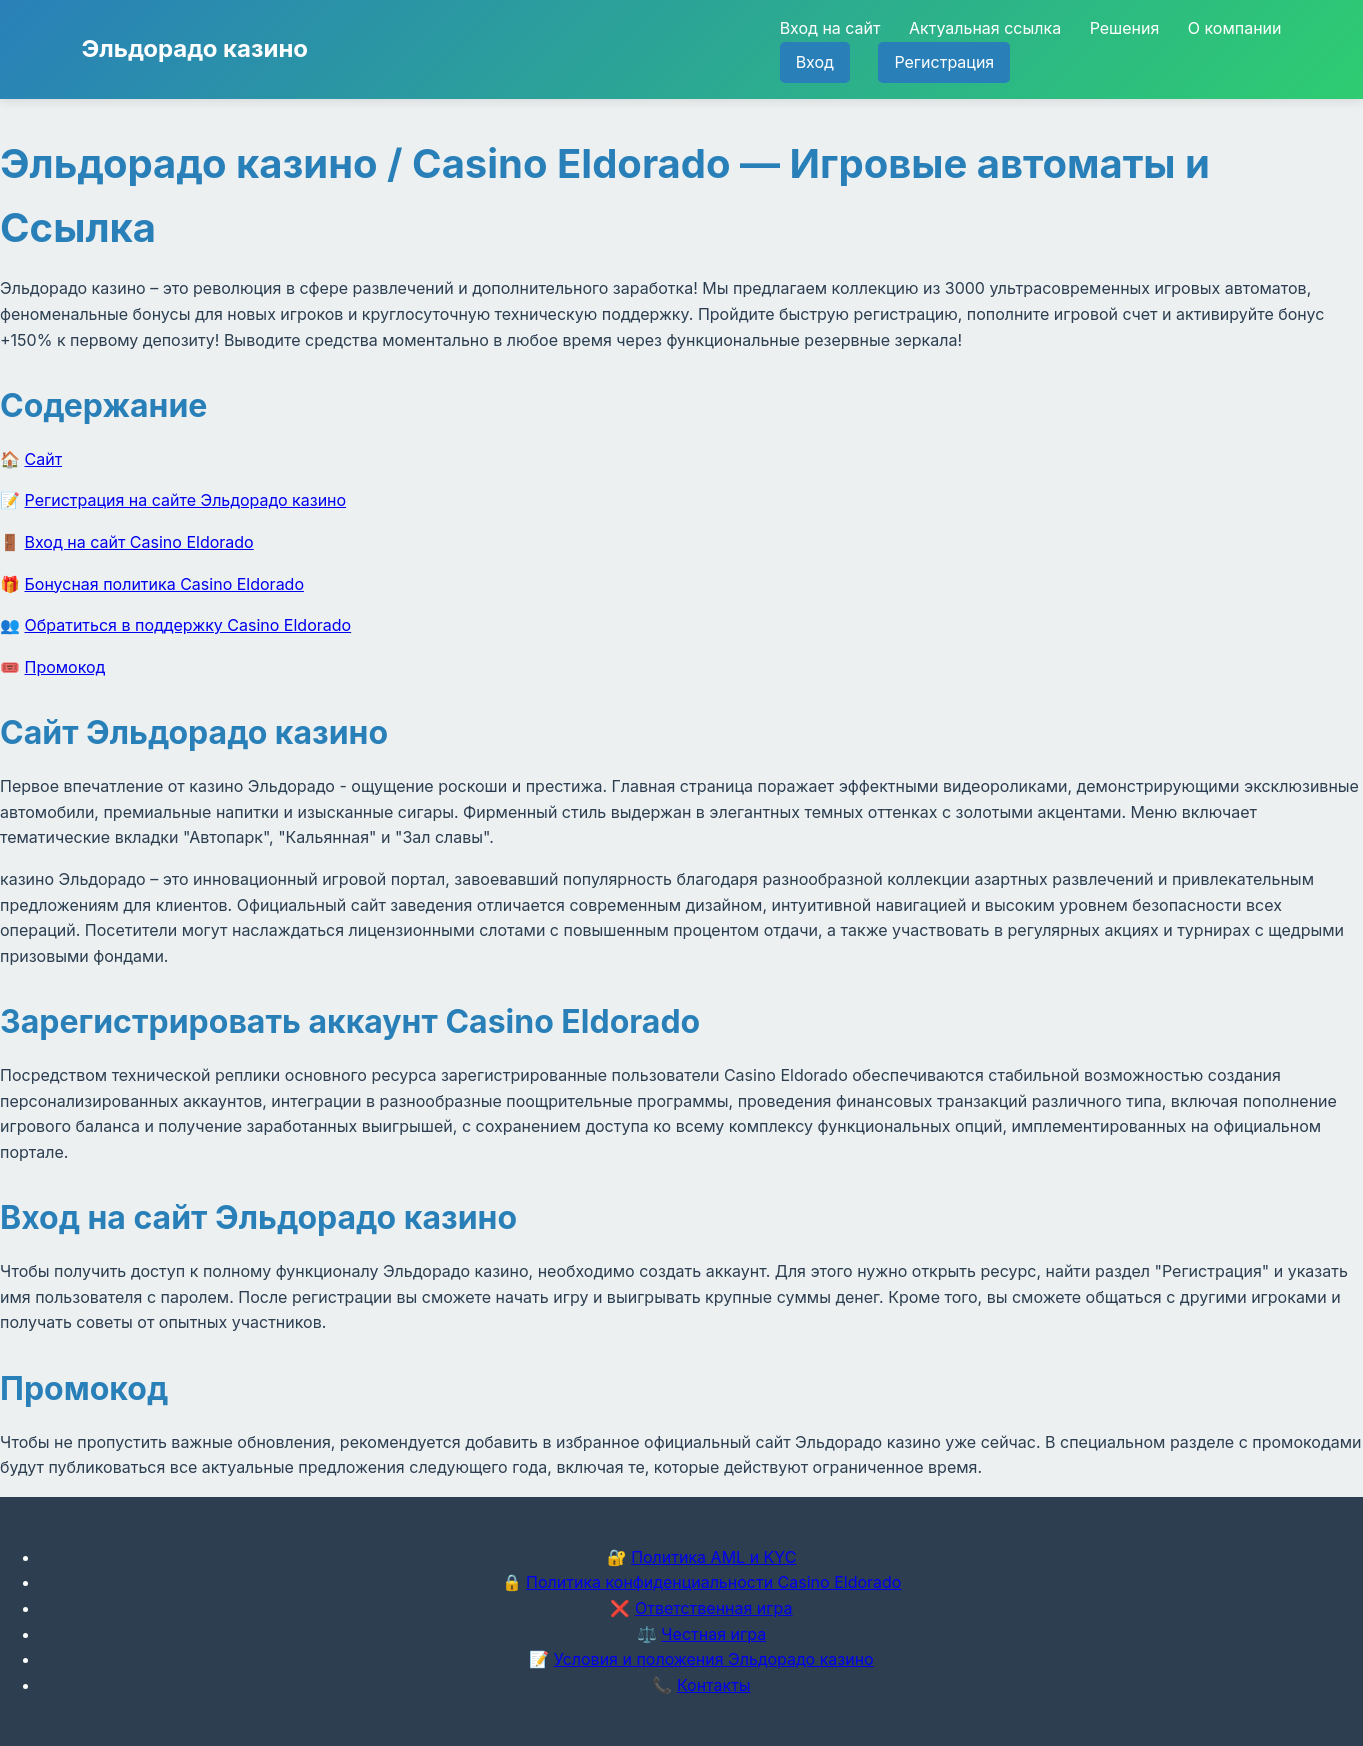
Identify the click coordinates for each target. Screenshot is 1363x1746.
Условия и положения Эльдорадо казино (714, 1659)
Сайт (44, 459)
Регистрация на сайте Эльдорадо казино (186, 500)
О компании (1235, 28)
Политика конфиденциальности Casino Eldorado (713, 1582)
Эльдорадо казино (195, 48)
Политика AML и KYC (713, 1557)
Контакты (714, 1685)
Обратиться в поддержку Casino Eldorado (188, 625)
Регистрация (944, 62)
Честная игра (713, 1634)
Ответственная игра (714, 1608)
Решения (1125, 28)
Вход (815, 62)
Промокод (65, 667)
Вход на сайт (830, 28)
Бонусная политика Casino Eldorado (165, 584)
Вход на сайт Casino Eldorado (139, 542)
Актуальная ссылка (985, 28)
